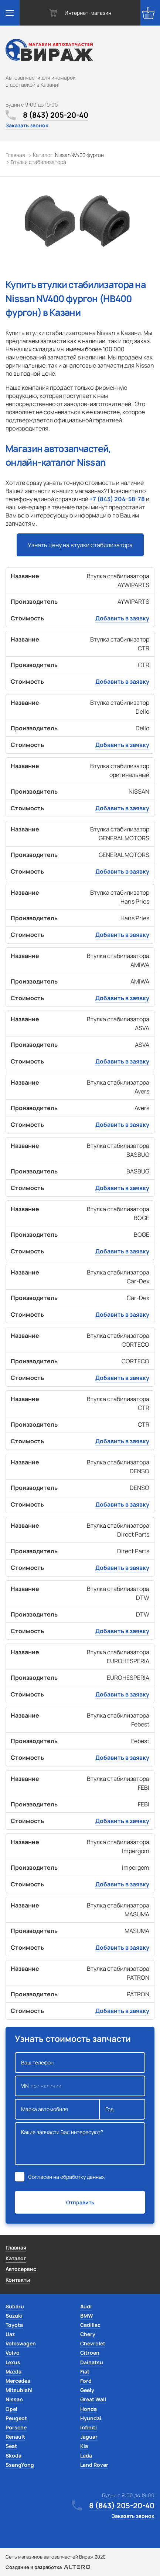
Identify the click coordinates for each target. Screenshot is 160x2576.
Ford (86, 2380)
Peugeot (16, 2418)
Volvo (13, 2352)
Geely (87, 2390)
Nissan (14, 2399)
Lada (86, 2455)
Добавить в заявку (122, 618)
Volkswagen (21, 2343)
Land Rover (94, 2464)
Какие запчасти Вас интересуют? (80, 2143)
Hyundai (90, 2418)
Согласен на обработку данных (66, 2176)
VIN (80, 2086)
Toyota (14, 2324)
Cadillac (90, 2324)
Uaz (10, 2334)
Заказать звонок (27, 125)
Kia (84, 2445)
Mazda (13, 2371)
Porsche (16, 2427)
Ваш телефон (80, 2062)
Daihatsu (91, 2362)
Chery (87, 2334)
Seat (11, 2445)
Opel (11, 2408)
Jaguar (89, 2436)
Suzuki (14, 2315)
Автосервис (21, 2268)
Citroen (89, 2352)
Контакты (18, 2279)
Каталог (16, 2258)
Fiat (84, 2371)
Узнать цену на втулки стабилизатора (80, 545)
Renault (15, 2436)
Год (122, 2109)
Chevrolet (92, 2343)
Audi (86, 2306)
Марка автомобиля (57, 2109)
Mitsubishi (19, 2390)
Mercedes (18, 2380)
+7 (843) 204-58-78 (117, 499)
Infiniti (88, 2427)
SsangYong (20, 2464)
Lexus (13, 2362)
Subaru (15, 2306)
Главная (16, 2247)
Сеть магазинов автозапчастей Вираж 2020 (56, 2556)
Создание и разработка (48, 2567)
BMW (86, 2315)
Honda (88, 2408)
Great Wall (93, 2399)
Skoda (13, 2455)
